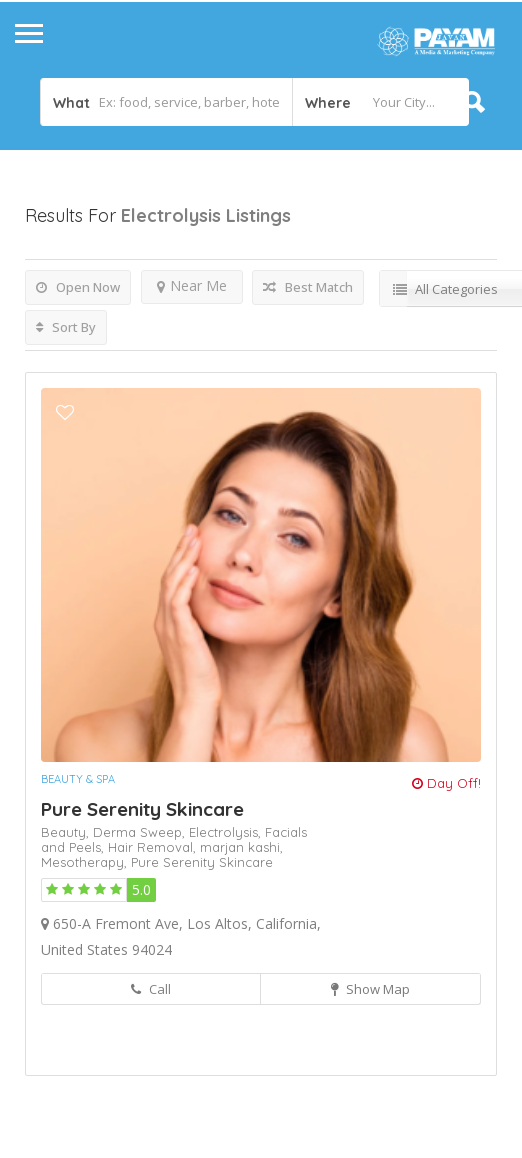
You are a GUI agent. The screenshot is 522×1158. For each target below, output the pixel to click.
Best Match (308, 287)
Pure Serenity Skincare (142, 809)
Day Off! (446, 783)
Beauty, (67, 832)
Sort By (66, 327)
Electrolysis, (227, 832)
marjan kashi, (241, 847)
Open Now (78, 287)
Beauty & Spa (78, 779)
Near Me (192, 285)
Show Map (370, 989)
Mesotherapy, (86, 862)
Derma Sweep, (141, 832)
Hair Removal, (154, 847)
